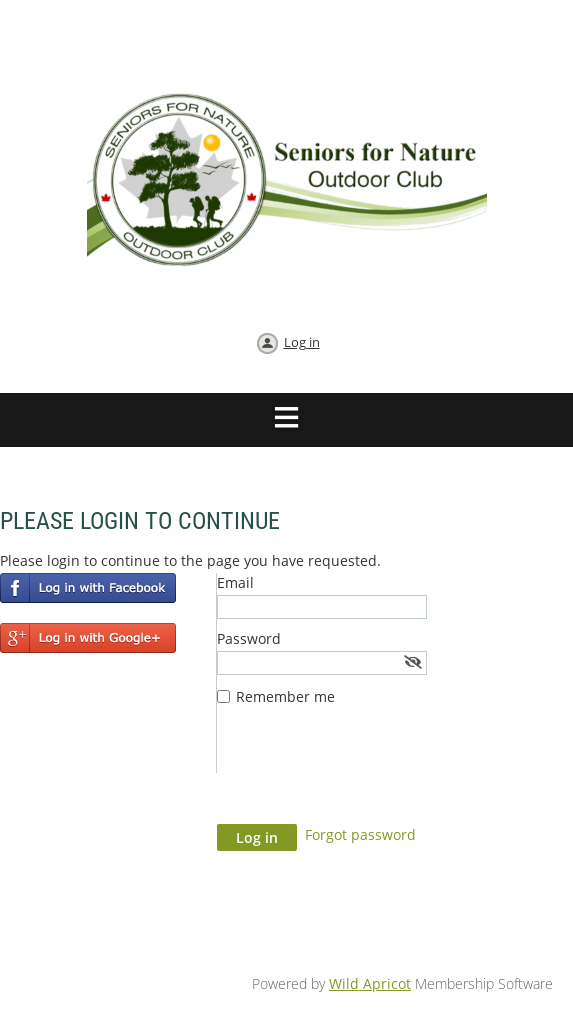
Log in (302, 342)
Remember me (285, 696)
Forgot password (360, 834)
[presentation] (369, 775)
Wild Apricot (370, 983)
